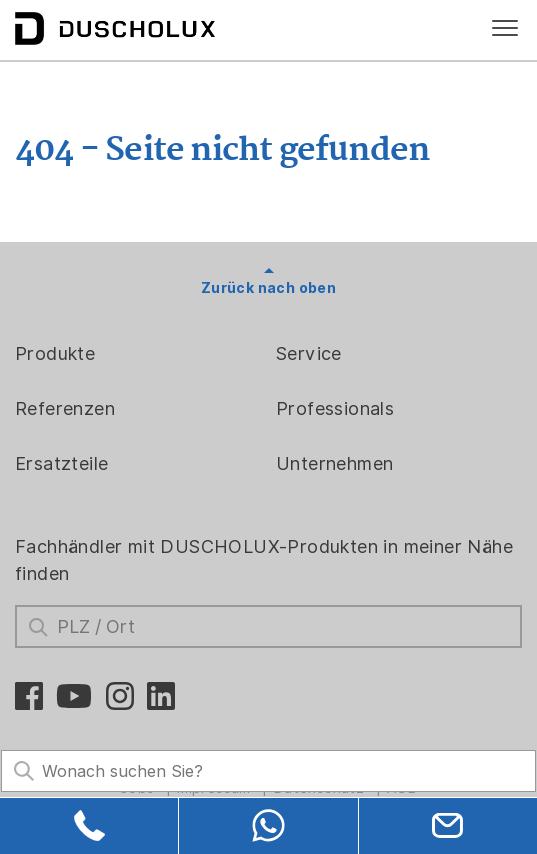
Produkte (55, 353)
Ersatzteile (61, 463)
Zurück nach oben (268, 288)
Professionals (335, 408)
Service (309, 353)
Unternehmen (334, 463)
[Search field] (268, 771)
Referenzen (65, 408)
